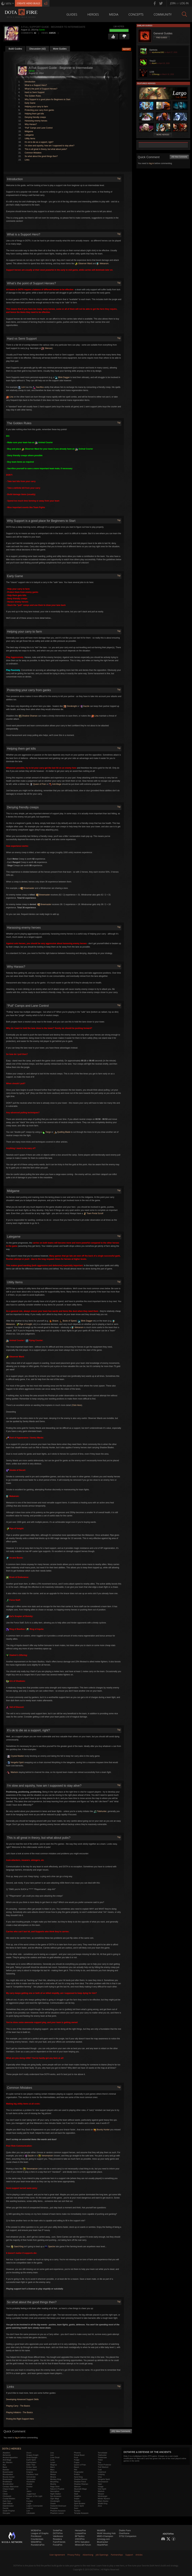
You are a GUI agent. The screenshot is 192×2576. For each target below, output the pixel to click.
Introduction (30, 82)
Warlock (12, 1772)
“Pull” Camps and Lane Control (39, 128)
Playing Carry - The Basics (18, 2406)
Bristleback (7, 2482)
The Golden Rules (33, 96)
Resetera (57, 2539)
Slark (76, 2494)
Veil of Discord (14, 1707)
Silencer (46, 348)
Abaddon (6, 2453)
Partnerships (117, 2554)
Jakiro (29, 2491)
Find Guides (161, 38)
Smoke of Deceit (15, 1470)
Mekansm (103, 263)
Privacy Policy (73, 2554)
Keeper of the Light (34, 2496)
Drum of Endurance (17, 1577)
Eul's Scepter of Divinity (19, 1616)
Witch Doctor (103, 2501)
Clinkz (5, 2494)
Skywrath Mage (80, 2489)
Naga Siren (54, 2487)
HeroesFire (80, 2530)
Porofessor (36, 2536)
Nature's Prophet (57, 2489)
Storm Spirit (79, 2506)
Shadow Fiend (80, 2482)
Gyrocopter (31, 2479)
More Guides (60, 48)
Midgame (29, 131)
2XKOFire (80, 2539)
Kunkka (30, 2501)
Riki (75, 2470)
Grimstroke (31, 2477)
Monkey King (55, 2479)
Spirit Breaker (79, 2503)
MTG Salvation (82, 2542)
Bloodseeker (8, 2474)
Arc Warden (8, 2462)
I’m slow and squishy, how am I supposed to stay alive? (49, 145)
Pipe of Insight (24, 1324)
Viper (100, 2484)
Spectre (50, 2246)
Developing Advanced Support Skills (22, 2399)
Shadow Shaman (28, 716)
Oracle (53, 2503)
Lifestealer (31, 2513)
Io (27, 2489)
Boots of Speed (67, 1321)
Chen (5, 2491)
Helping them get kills (34, 113)
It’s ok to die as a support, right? (39, 142)
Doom (29, 2453)
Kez (28, 2499)
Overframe (124, 2533)
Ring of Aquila (34, 1629)
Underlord (102, 2472)
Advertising (88, 2554)
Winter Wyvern (104, 2499)
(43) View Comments (120, 2431)
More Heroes (163, 135)
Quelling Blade (62, 1132)
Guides (71, 14)
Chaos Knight (8, 2489)
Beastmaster (8, 2472)
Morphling (54, 2482)
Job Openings (102, 2554)
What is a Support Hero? (36, 85)
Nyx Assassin (55, 2496)
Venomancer (45, 2156)
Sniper (76, 2499)
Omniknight (70, 706)
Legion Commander (35, 2506)
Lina (9, 397)
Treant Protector (104, 2465)
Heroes (93, 14)
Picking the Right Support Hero (20, 2419)
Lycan (52, 2462)
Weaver (101, 2494)
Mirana (53, 2477)
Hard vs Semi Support (34, 92)
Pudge (76, 2460)
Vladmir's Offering (16, 1655)
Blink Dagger (62, 377)
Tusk (100, 2470)
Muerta (53, 2484)
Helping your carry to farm (36, 106)
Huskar (29, 2484)
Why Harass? (31, 124)
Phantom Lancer (57, 2513)
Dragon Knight (32, 2455)
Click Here (76, 1405)
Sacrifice (38, 387)
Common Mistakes (33, 153)
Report (126, 49)
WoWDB (101, 2530)
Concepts (135, 14)
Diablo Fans (125, 2530)
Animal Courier (44, 442)
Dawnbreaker (8, 2506)
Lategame (29, 135)
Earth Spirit (31, 2460)
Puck (76, 2457)
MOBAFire (36, 2530)
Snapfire (77, 2496)
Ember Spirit (32, 2467)
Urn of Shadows (15, 1681)
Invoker (30, 2487)
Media (113, 14)
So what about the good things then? (41, 156)
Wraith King (102, 2503)
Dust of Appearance (17, 1438)
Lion (52, 2455)
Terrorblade (102, 2453)
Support (129, 2554)
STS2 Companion (127, 2536)
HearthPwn (102, 2545)
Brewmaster (27, 888)
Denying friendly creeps (35, 117)
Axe (4, 2465)
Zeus (100, 2506)
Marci (52, 2467)
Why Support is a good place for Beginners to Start (47, 99)
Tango (46, 1132)
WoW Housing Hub (106, 2533)
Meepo (53, 2474)
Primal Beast (79, 2455)
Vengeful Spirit (15, 1762)
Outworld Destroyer (58, 2506)
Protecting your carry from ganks (39, 110)
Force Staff (13, 1600)
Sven (76, 2508)
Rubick (77, 2474)
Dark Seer (7, 2501)
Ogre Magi (54, 2499)
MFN (8, 3)
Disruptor (6, 2513)
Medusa (53, 2472)
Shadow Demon (80, 2479)
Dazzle (84, 706)
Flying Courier (34, 1340)
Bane (5, 2467)
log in (17, 2437)
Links (27, 160)
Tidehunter (100, 1811)
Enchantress (32, 2470)
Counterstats (37, 2539)
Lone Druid (54, 2457)
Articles (139, 2554)
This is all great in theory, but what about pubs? (46, 149)
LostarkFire (80, 2533)
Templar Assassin (81, 2513)
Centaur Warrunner (11, 2487)
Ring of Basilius (15, 1629)
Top (119, 178)
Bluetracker (102, 2542)
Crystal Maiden (15, 1756)
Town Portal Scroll (93, 1213)
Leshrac (30, 2508)
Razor (76, 2467)
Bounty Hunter (101, 2129)
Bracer (53, 1321)
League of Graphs (40, 2533)
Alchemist (7, 2455)
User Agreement (57, 2554)
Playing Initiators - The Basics (19, 2412)
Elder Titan (31, 2465)
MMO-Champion (105, 2536)
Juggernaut (31, 2494)
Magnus (53, 2465)
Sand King (17, 2246)
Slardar (77, 2491)
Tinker (100, 2460)
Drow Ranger (32, 2457)
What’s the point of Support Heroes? (41, 89)
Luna (52, 2460)
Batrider (6, 2470)
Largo (29, 2503)
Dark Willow (8, 2503)
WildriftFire (36, 2542)
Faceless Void (32, 2474)
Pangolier (54, 2508)
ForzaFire (57, 2545)
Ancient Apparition (10, 2457)
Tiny (99, 2462)
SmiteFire (57, 2530)
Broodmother (8, 2484)
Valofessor (58, 2536)
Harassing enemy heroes (36, 121)
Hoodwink (31, 2482)
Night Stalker (55, 2494)
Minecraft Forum (83, 2545)
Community (163, 14)
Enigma (30, 2472)
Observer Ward (83, 263)
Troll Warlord (103, 2467)
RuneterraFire (37, 2545)
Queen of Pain (38, 784)
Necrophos (54, 2491)
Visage (100, 2487)
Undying (101, 2474)
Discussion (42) (37, 48)
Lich (21, 387)
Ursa (100, 2477)
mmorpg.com (103, 2539)
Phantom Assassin (58, 2511)
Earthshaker (32, 2462)
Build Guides (15, 48)
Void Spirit (102, 2489)
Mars (52, 2470)
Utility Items (30, 138)
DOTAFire (58, 2533)
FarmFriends (59, 2542)
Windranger (102, 2496)
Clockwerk (7, 2496)
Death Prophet (9, 2511)
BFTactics (79, 2536)
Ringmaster (78, 2472)
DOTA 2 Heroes (11, 2448)
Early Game (30, 103)
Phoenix (77, 2453)
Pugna (76, 2462)
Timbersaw (102, 2457)
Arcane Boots (14, 1558)
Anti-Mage (55, 784)
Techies (77, 2511)
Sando (42, 30)
